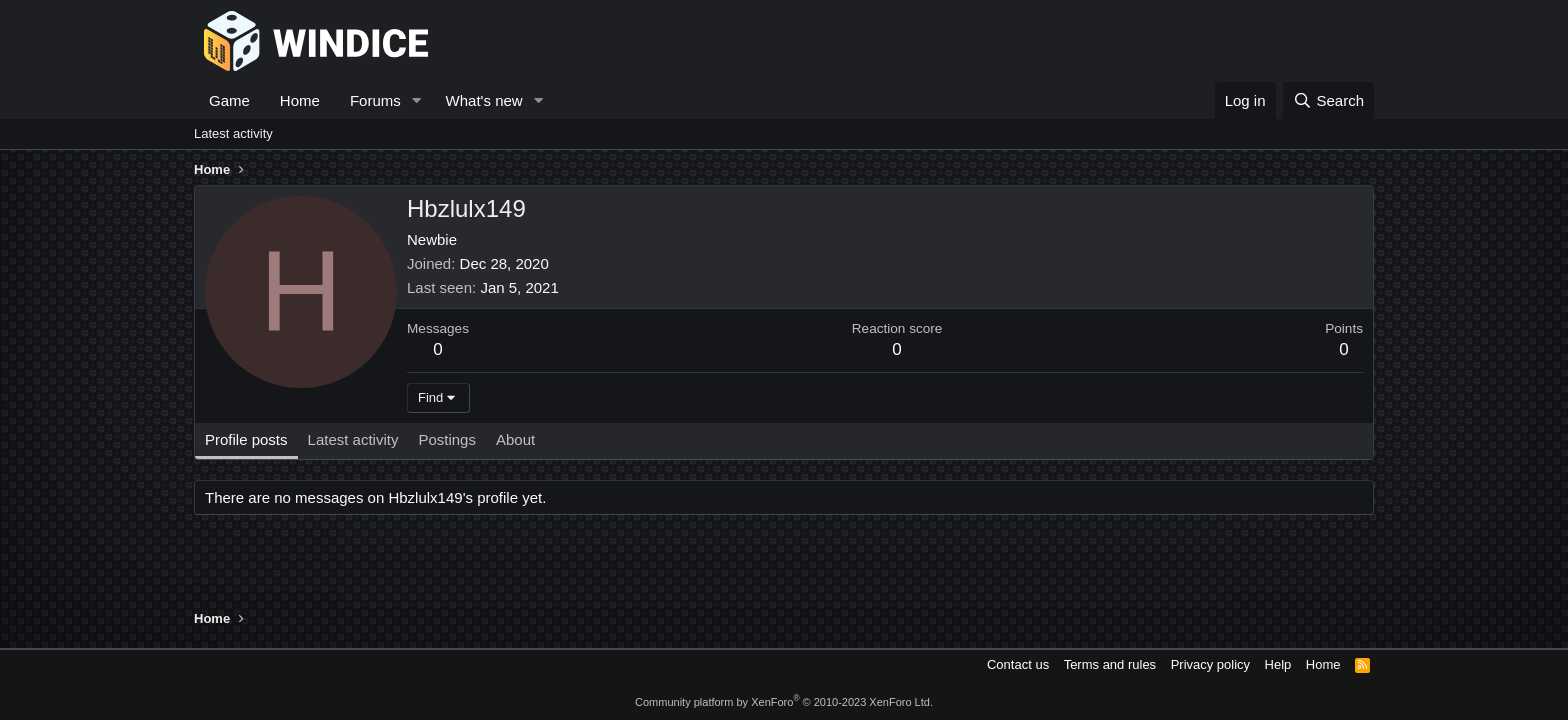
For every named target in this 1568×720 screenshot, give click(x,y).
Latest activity (233, 133)
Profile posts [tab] (246, 439)
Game (229, 100)
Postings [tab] (447, 439)
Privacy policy (1210, 664)
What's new (484, 100)
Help (1278, 664)
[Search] (1328, 100)
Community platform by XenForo (784, 702)
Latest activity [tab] (353, 439)
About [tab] (515, 439)
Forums (375, 100)
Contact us (1018, 664)
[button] (417, 100)
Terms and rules (1110, 664)
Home (300, 100)
